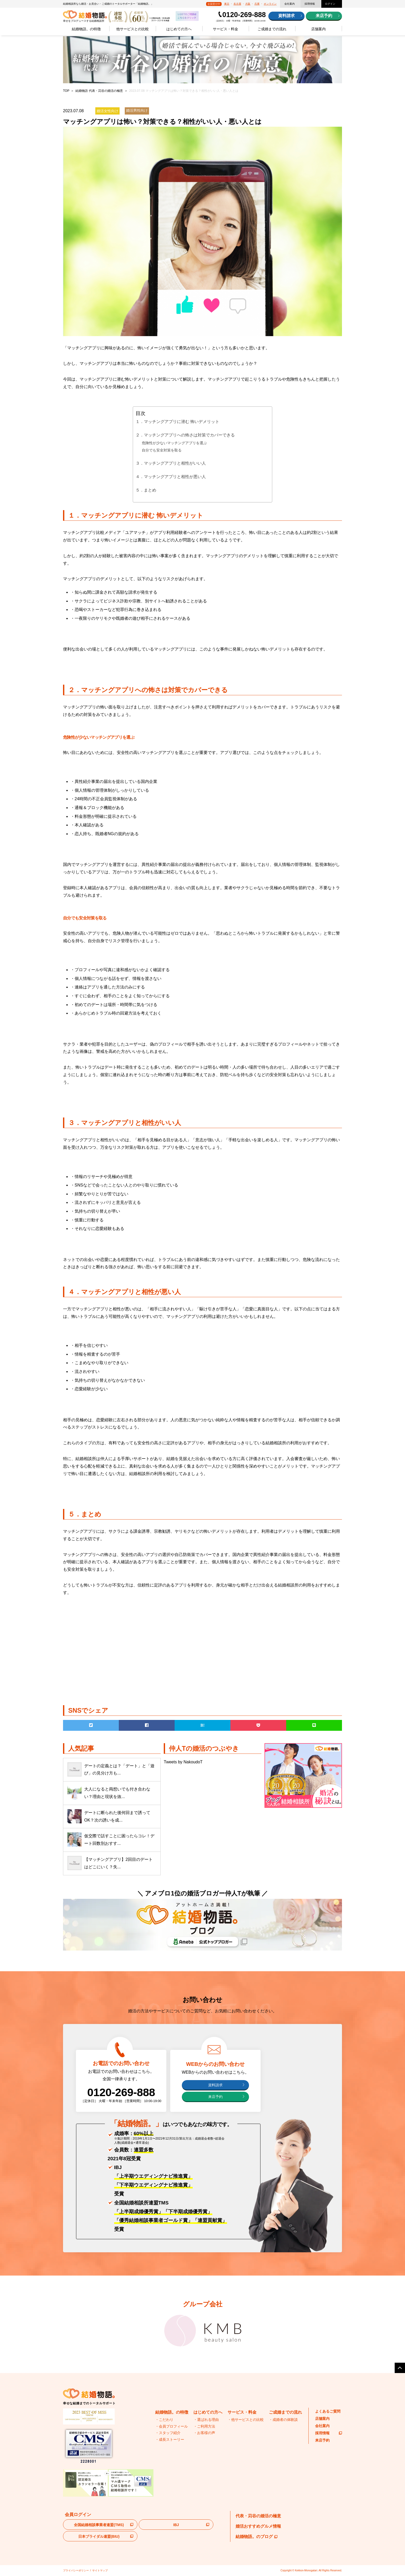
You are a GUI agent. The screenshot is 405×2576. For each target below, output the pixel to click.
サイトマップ (100, 2570)
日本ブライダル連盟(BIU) (98, 2536)
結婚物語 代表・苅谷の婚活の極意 (99, 91)
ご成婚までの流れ (272, 29)
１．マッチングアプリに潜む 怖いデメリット (177, 421)
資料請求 (286, 15)
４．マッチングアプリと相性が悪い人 (171, 476)
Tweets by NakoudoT (183, 1762)
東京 (226, 3)
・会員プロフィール (171, 2426)
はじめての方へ (179, 29)
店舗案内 (318, 29)
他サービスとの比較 (132, 29)
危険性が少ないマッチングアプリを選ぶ (174, 443)
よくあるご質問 (327, 2411)
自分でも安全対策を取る (162, 450)
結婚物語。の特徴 (86, 29)
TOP (66, 91)
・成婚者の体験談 (283, 2420)
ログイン (330, 3)
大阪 (247, 3)
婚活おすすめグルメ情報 (258, 2526)
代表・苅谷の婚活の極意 (258, 2516)
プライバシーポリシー (76, 2570)
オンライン (270, 3)
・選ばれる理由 (206, 2420)
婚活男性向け (137, 110)
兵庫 (257, 3)
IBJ (176, 2525)
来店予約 (324, 15)
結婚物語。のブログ (256, 2536)
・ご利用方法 (204, 2426)
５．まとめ (146, 490)
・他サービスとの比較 (246, 2420)
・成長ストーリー (169, 2439)
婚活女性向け (107, 111)
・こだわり (164, 2420)
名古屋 (237, 3)
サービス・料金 (225, 29)
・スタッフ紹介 (168, 2433)
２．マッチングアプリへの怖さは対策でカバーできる (185, 435)
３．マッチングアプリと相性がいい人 (171, 463)
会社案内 (289, 3)
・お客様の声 (204, 2433)
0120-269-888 (244, 15)
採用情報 (310, 3)
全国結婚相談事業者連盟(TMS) (99, 2525)
